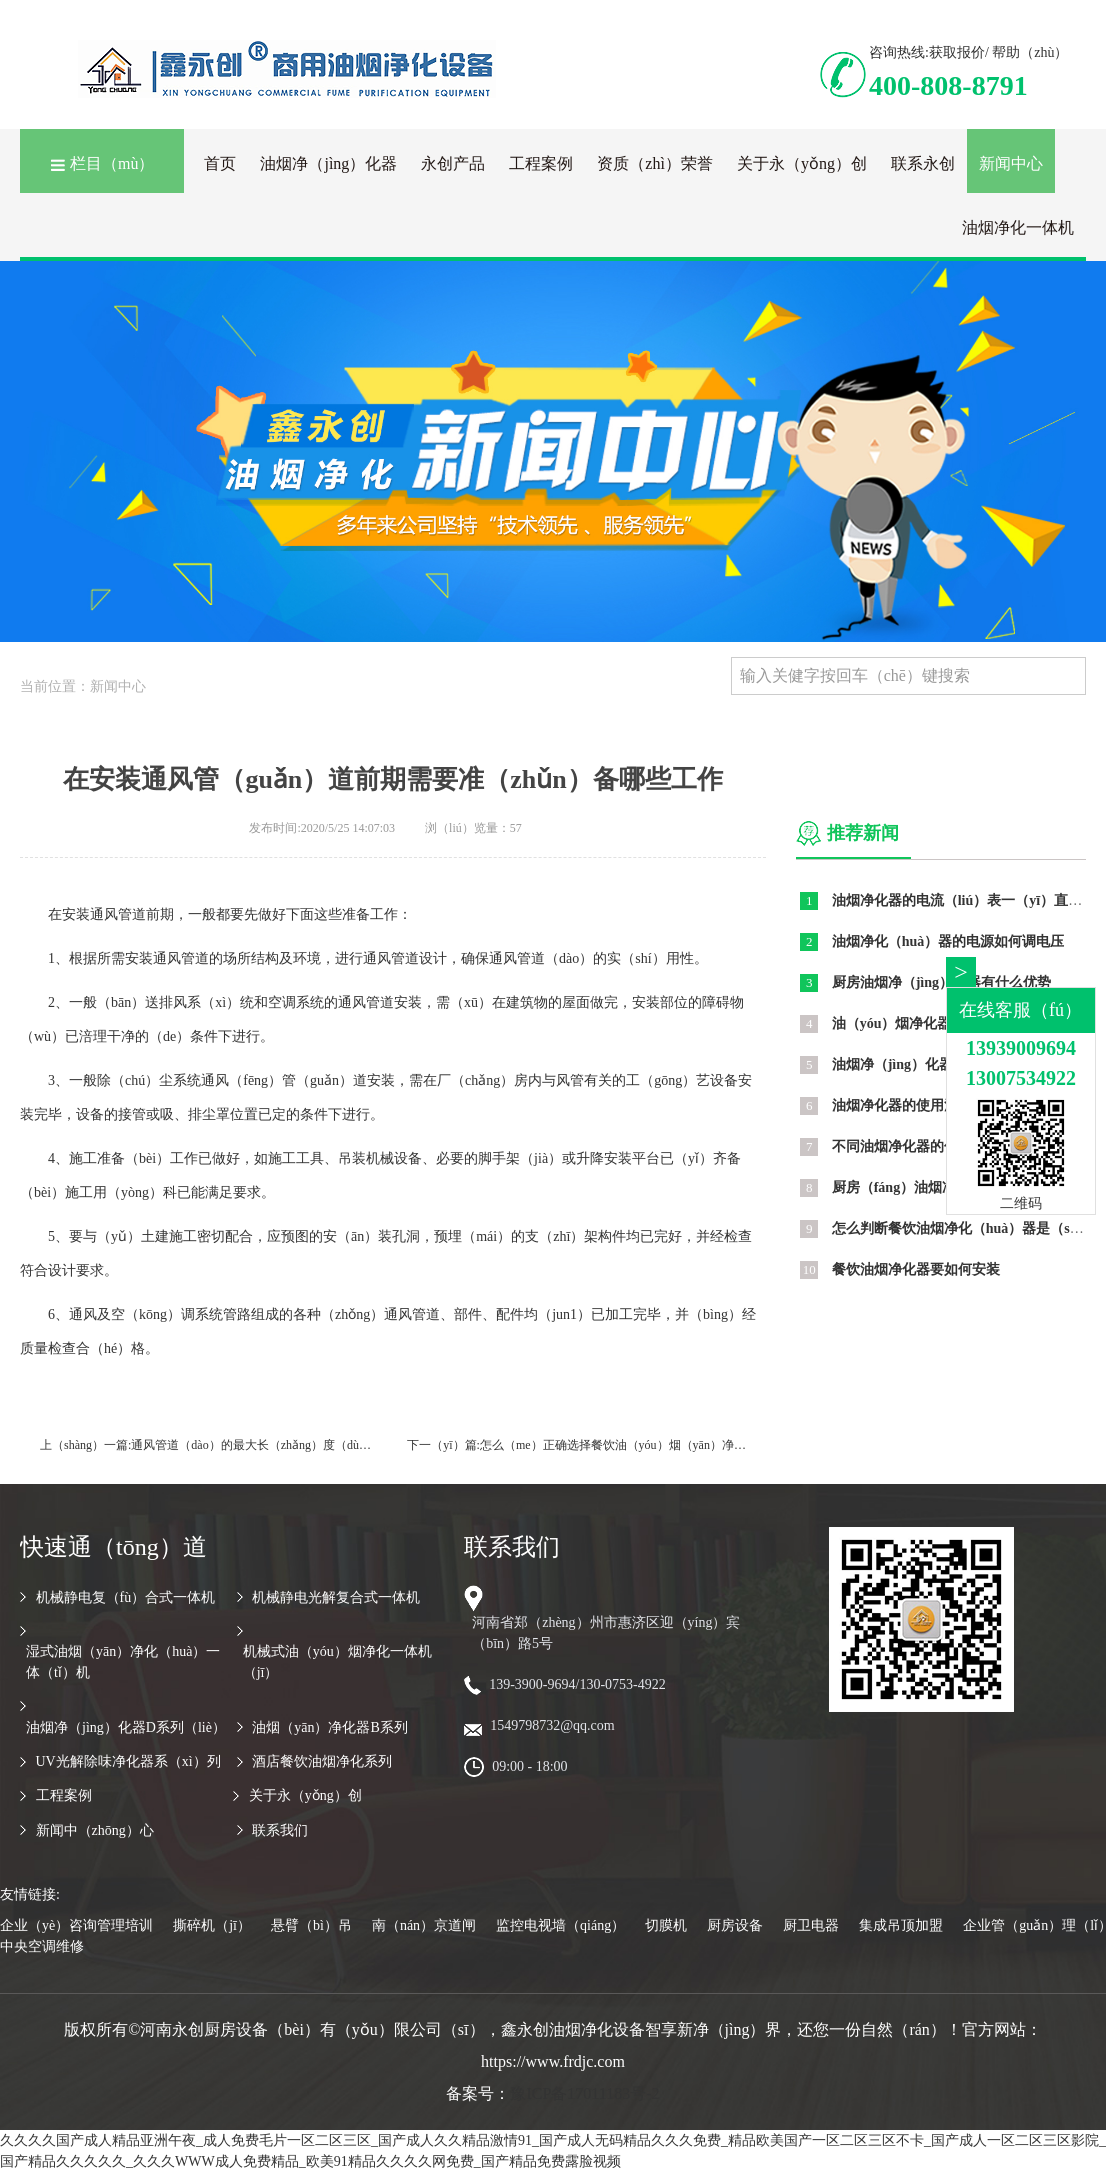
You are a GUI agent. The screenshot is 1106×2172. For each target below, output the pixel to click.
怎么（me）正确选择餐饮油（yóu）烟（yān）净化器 (619, 1445)
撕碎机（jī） (212, 1925)
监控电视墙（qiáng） (560, 1925)
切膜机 (666, 1925)
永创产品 (453, 163)
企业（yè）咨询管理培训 (76, 1925)
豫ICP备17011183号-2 (584, 2093)
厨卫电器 (811, 1925)
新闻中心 (1011, 163)
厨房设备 (735, 1925)
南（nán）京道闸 (424, 1925)
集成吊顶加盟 (901, 1925)
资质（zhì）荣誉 (655, 163)
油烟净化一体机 (1018, 227)
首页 (220, 163)
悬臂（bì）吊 (311, 1925)
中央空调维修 (42, 1946)
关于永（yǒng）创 (802, 163)
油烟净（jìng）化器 (328, 163)
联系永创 (923, 163)
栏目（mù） (102, 163)
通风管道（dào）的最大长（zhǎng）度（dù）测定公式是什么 (293, 1445)
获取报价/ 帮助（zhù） (999, 52)
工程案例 (541, 163)
